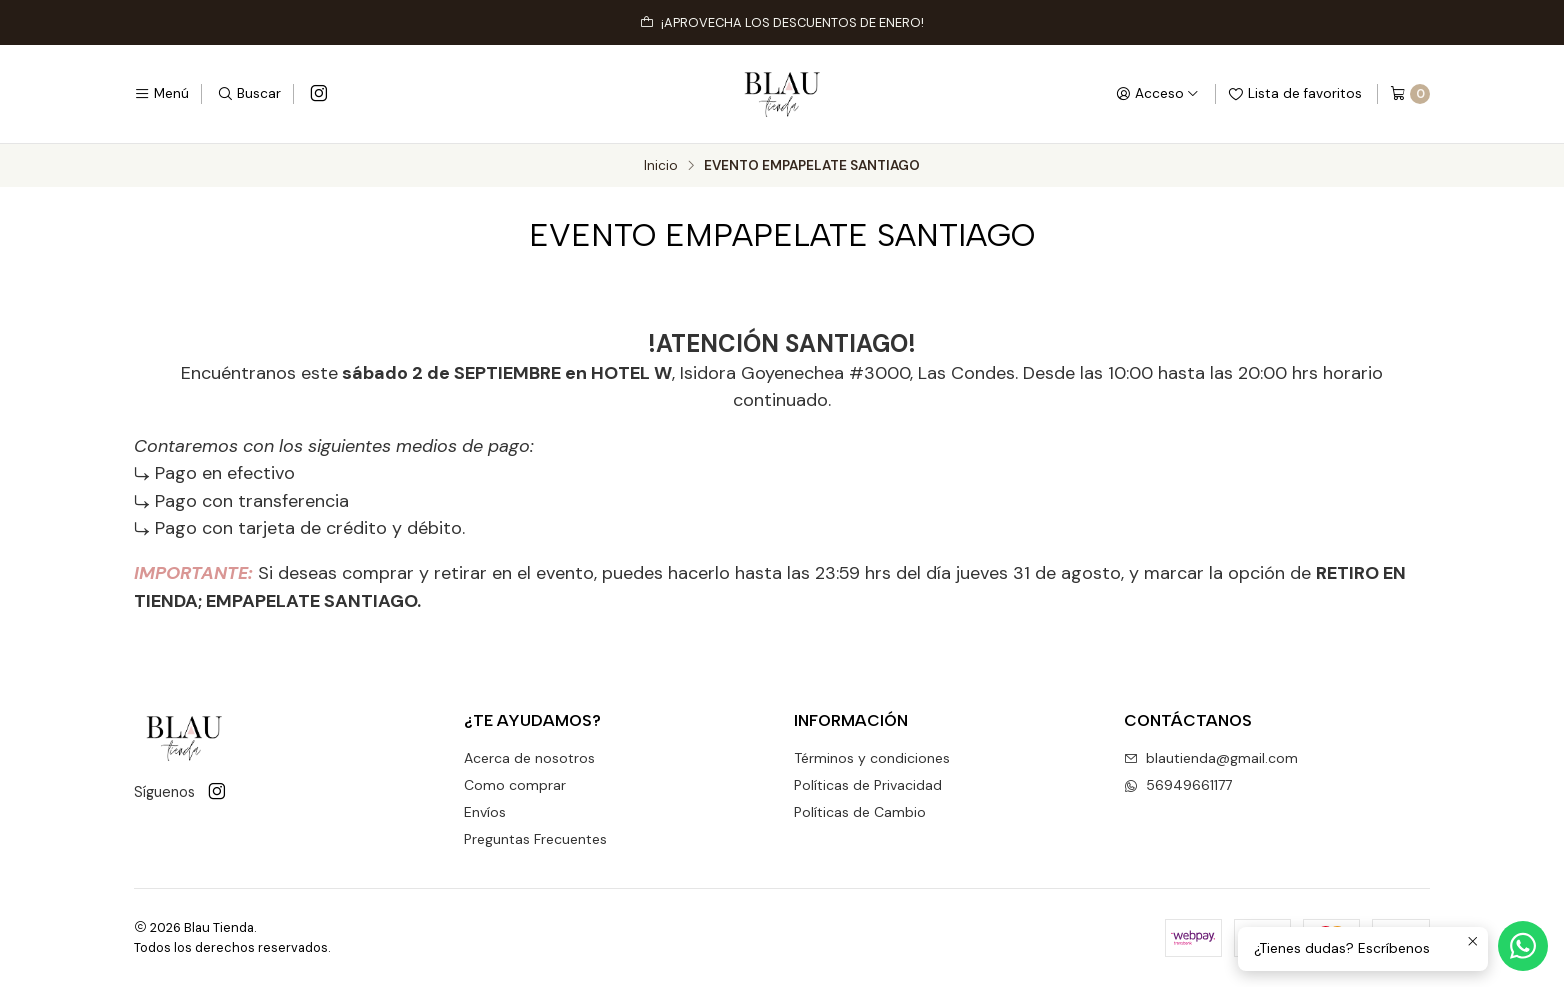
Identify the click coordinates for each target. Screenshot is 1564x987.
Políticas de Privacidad (868, 785)
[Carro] (1410, 94)
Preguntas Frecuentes (535, 839)
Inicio (661, 166)
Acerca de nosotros (529, 758)
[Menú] (161, 94)
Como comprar (515, 785)
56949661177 (1178, 785)
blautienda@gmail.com (1211, 758)
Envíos (485, 812)
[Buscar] (249, 94)
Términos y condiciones (872, 758)
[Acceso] (1157, 94)
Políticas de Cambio (860, 812)
